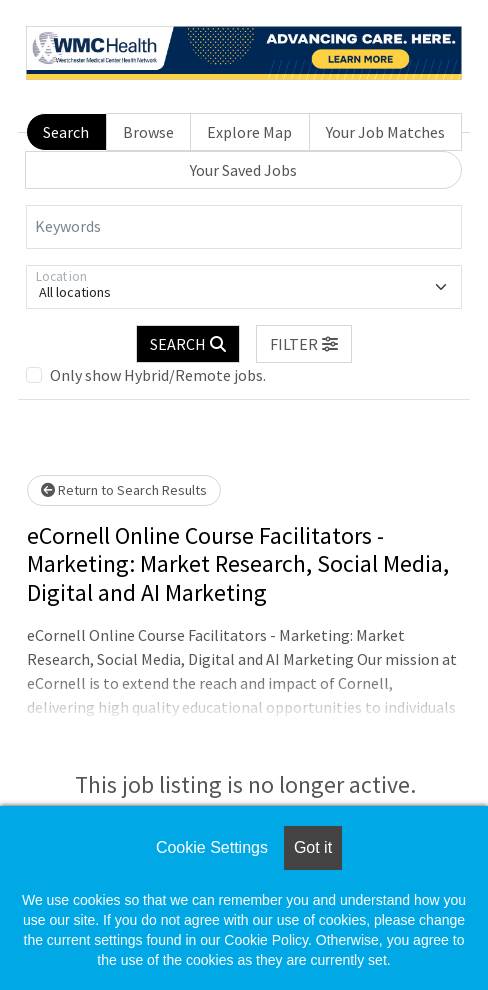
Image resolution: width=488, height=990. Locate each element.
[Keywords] (244, 227)
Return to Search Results (124, 490)
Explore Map (249, 132)
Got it (313, 847)
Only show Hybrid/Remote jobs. (158, 375)
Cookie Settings (212, 847)
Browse (148, 132)
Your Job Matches (385, 132)
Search (66, 132)
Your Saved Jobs (243, 170)
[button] (304, 344)
